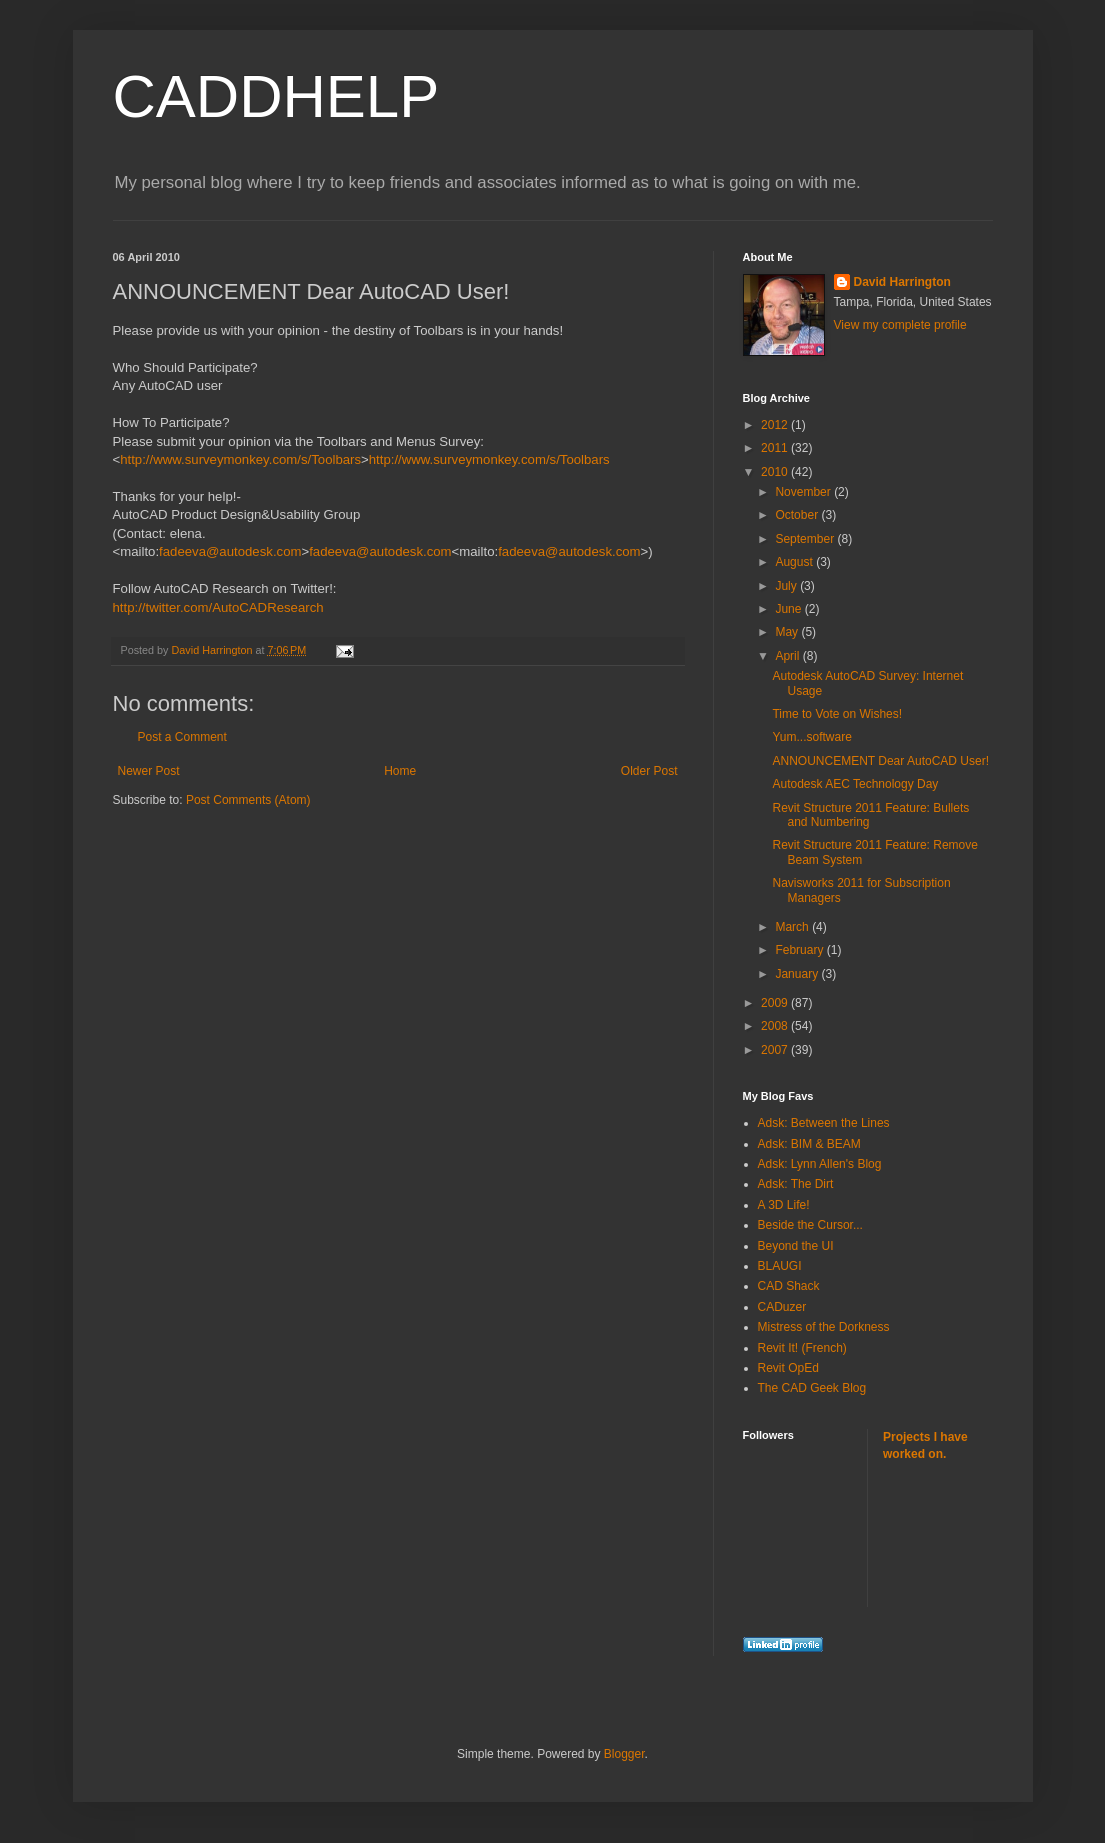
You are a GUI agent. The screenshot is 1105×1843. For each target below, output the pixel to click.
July (787, 586)
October (798, 515)
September (806, 539)
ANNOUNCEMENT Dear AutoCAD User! (880, 761)
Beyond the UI (796, 1246)
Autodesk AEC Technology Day (855, 784)
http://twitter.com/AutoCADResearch (218, 607)
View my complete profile (900, 325)
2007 (776, 1050)
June (789, 609)
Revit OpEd (788, 1368)
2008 (776, 1026)
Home (400, 771)
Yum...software (811, 737)
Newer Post (149, 771)
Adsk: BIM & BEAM (809, 1144)
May (788, 632)
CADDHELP (276, 96)
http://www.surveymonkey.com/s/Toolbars (240, 459)
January (798, 974)
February (800, 950)
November (804, 492)
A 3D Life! (784, 1205)
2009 (776, 1003)
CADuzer (782, 1307)
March (793, 927)
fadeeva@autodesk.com (230, 551)
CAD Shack (789, 1286)
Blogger (624, 1754)
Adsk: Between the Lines (824, 1123)
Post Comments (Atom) (248, 800)
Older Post (649, 771)
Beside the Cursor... (810, 1225)
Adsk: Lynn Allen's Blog (820, 1164)
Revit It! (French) (802, 1348)
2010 (776, 472)
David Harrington (902, 282)
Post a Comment (182, 737)
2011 (776, 448)
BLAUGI (780, 1266)
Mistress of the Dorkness (824, 1327)
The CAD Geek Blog (812, 1388)
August (795, 562)
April (788, 656)
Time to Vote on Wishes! (837, 714)
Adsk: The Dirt (796, 1184)
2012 (776, 425)
